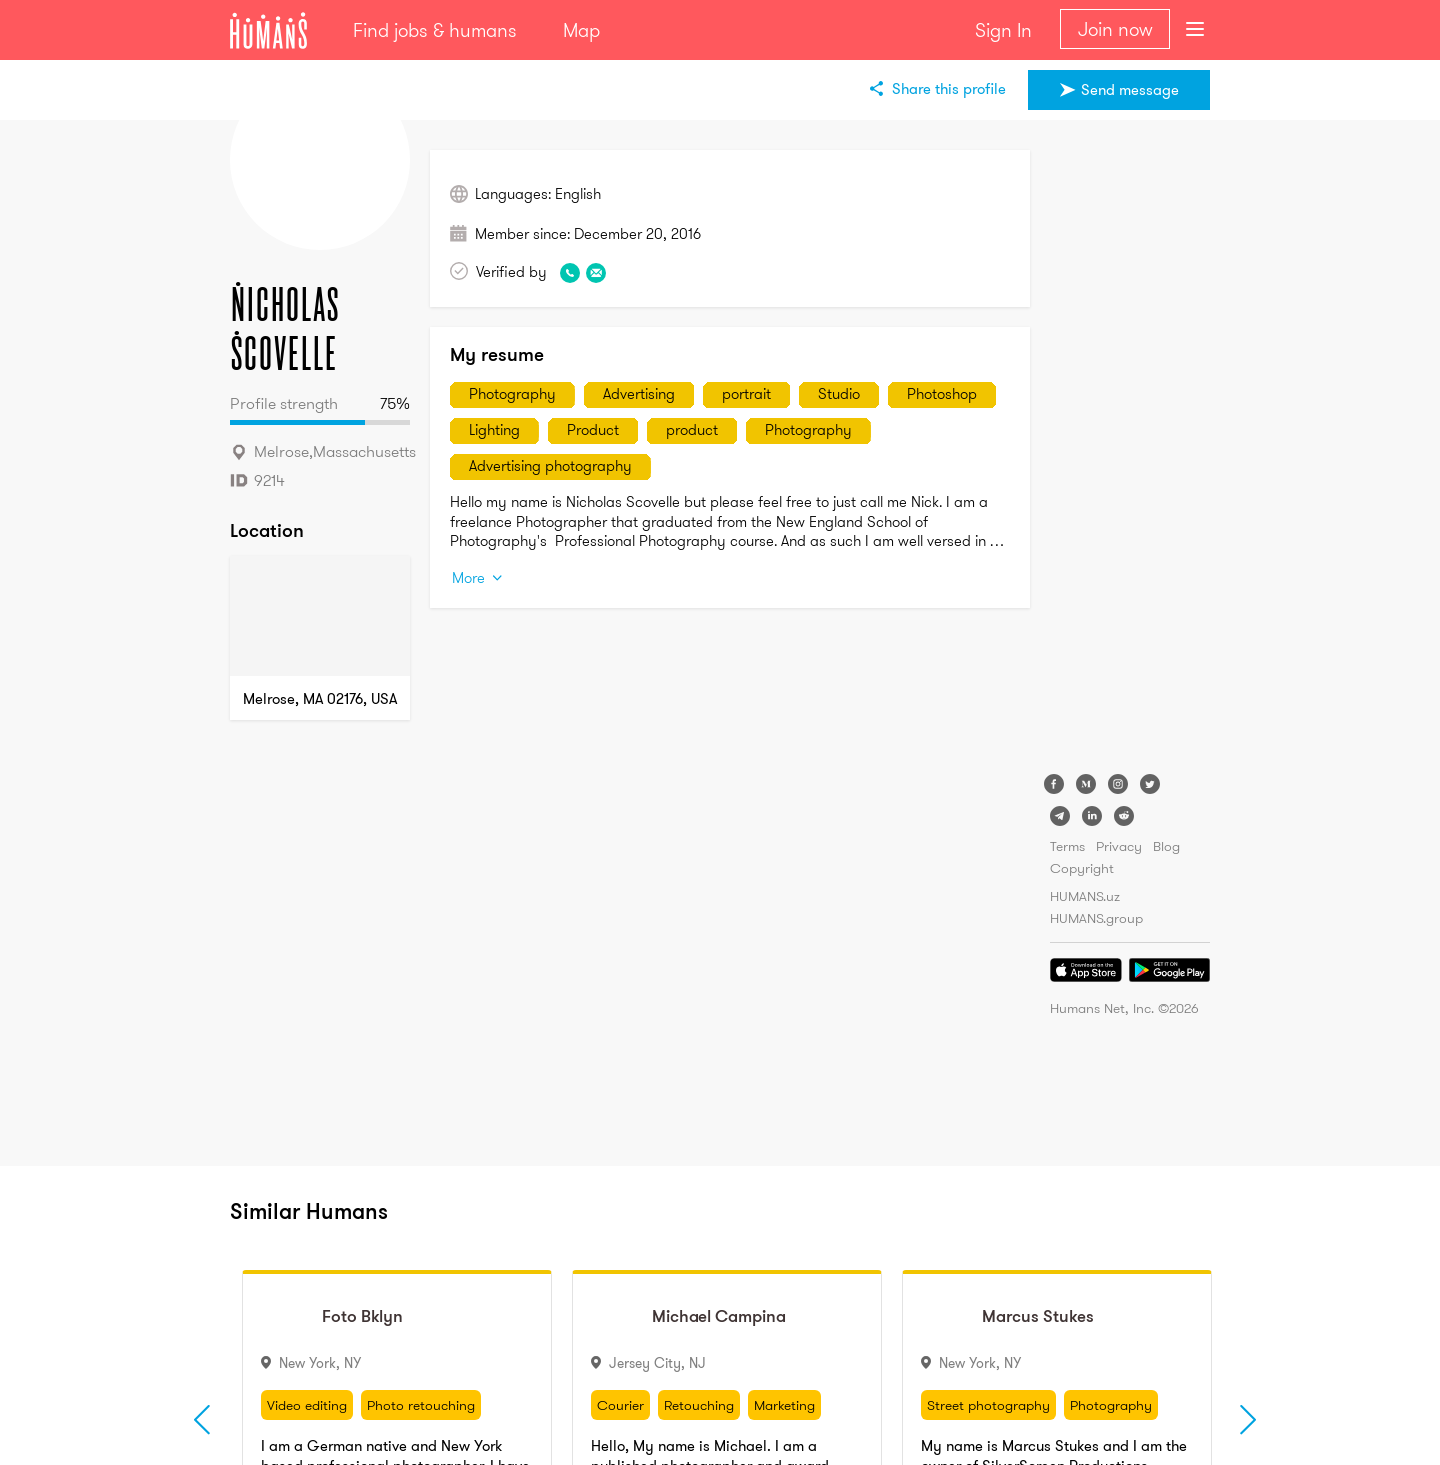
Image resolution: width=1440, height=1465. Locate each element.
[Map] (320, 616)
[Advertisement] (1130, 450)
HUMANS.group (1096, 918)
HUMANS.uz (1085, 896)
